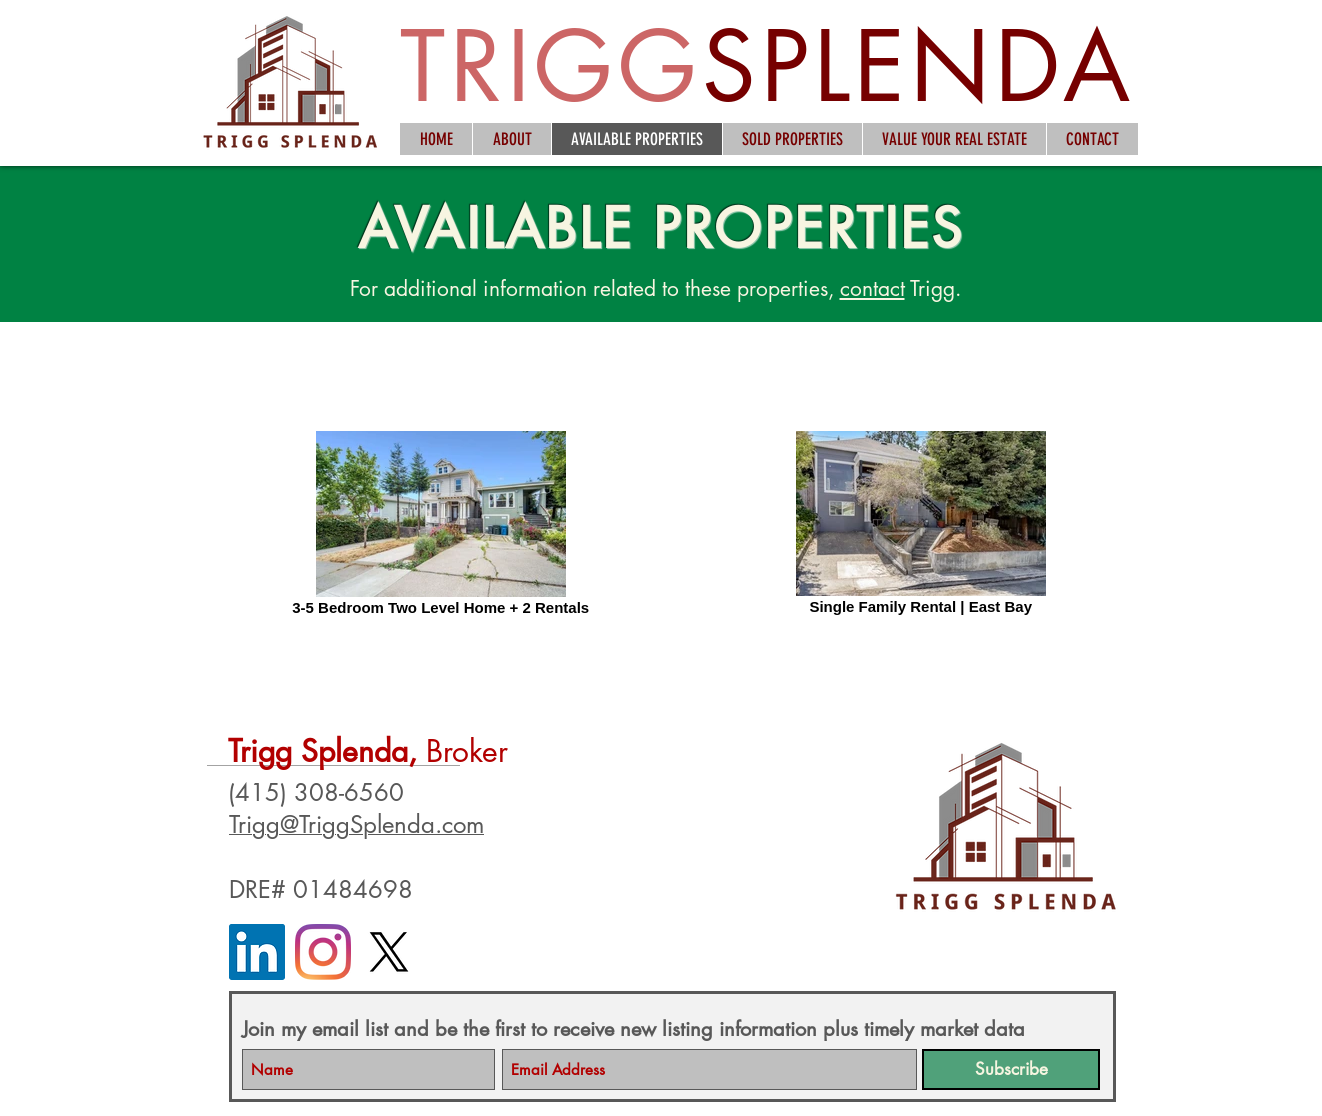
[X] (389, 952)
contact (872, 288)
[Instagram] (323, 952)
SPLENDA (918, 66)
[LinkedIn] (257, 952)
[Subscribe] (1011, 1069)
